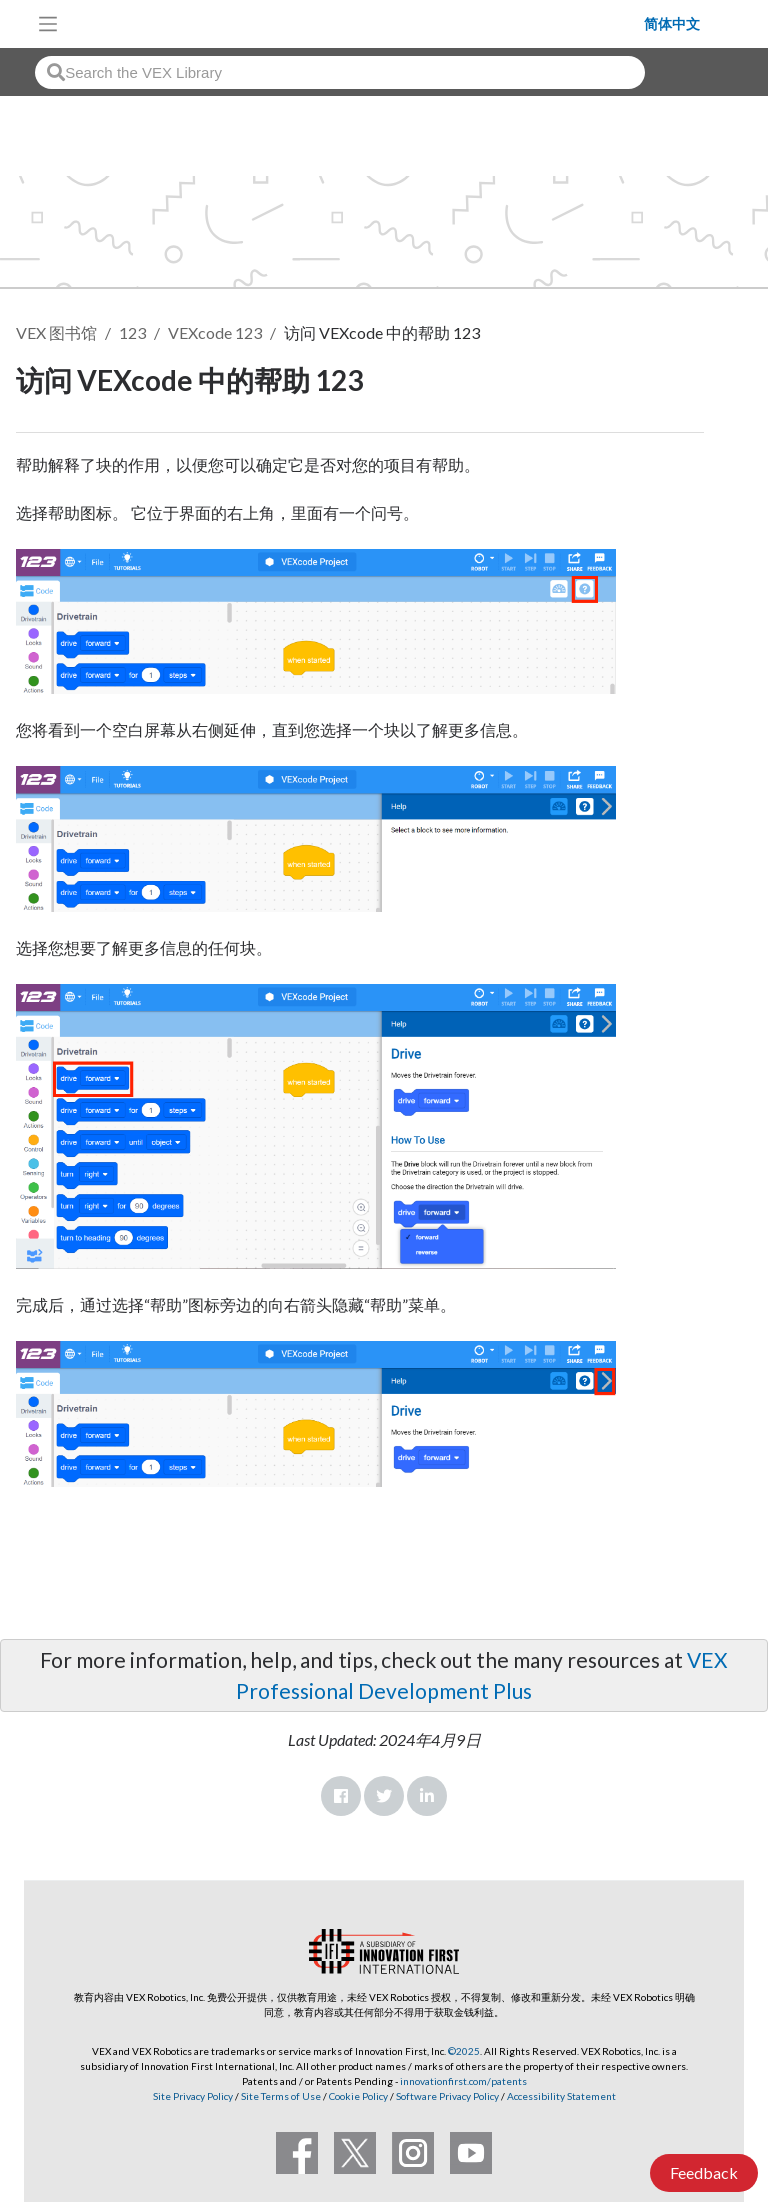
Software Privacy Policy (447, 2096)
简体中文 (672, 24)
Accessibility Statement (561, 2096)
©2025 (464, 2051)
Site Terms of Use (280, 2096)
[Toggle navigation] (48, 24)
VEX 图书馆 (56, 332)
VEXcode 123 (215, 332)
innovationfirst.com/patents (463, 2081)
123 (132, 332)
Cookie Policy (358, 2096)
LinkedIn (427, 1796)
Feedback (704, 2172)
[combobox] (340, 72)
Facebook (341, 1796)
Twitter (384, 1796)
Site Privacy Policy (193, 2096)
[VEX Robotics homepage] (356, 23)
